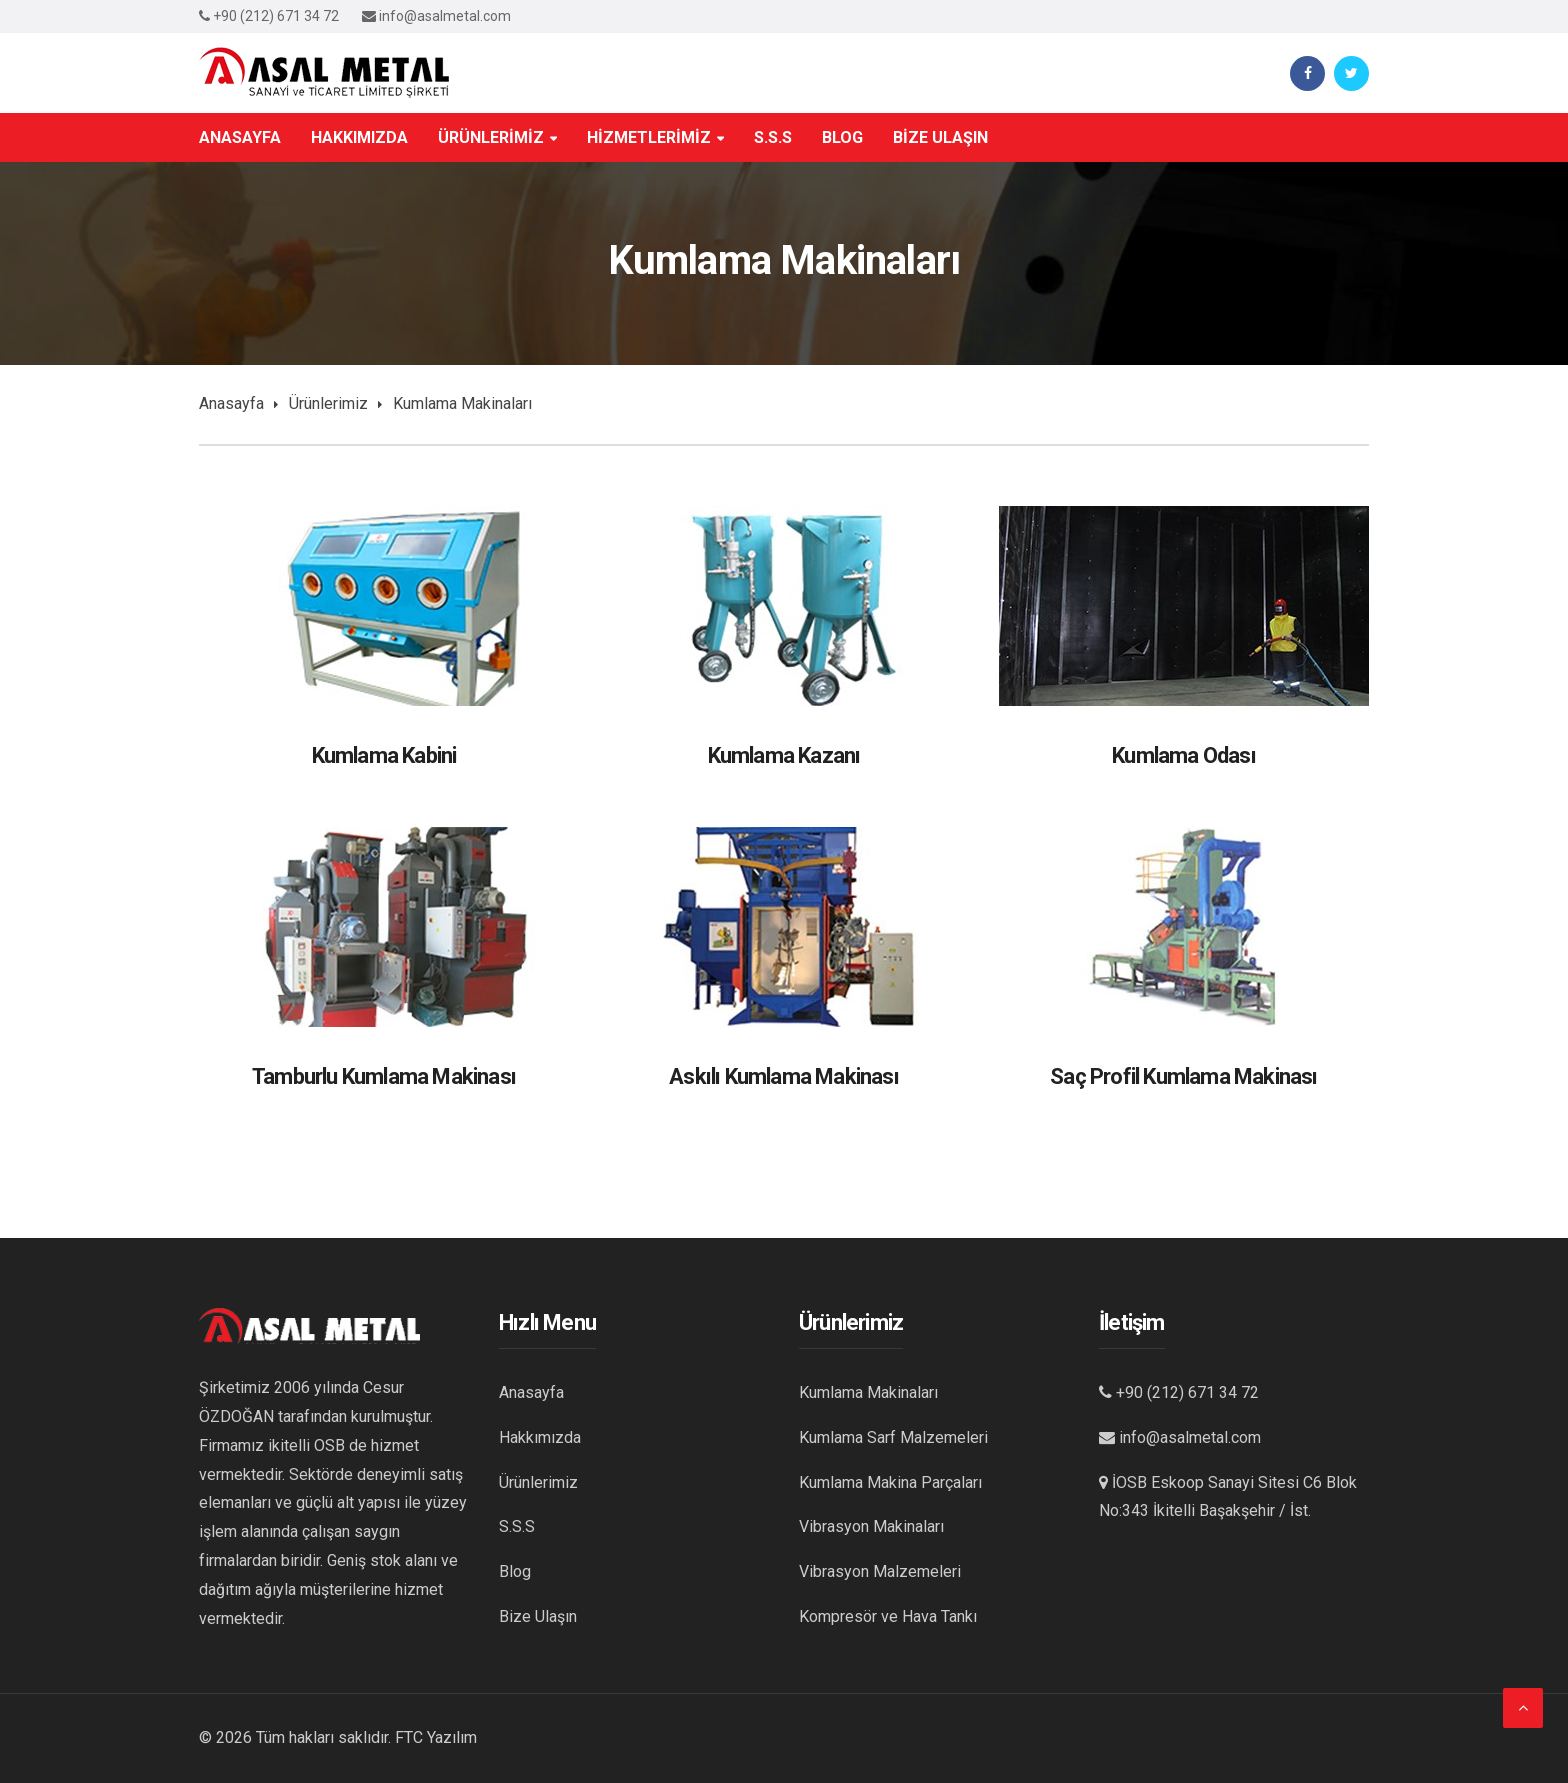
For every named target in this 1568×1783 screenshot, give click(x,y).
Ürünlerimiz (328, 403)
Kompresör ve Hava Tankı (888, 1616)
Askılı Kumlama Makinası (784, 1076)
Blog (515, 1571)
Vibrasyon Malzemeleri (880, 1571)
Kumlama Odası (1184, 755)
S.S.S (517, 1526)
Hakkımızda (540, 1437)
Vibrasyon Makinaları (871, 1526)
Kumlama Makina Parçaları (890, 1482)
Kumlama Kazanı (784, 755)
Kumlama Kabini (384, 755)
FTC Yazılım (436, 1737)
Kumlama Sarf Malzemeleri (893, 1437)
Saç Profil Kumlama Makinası (1183, 1076)
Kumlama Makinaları (868, 1392)
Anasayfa (231, 403)
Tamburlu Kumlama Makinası (384, 1076)
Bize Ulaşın (538, 1616)
